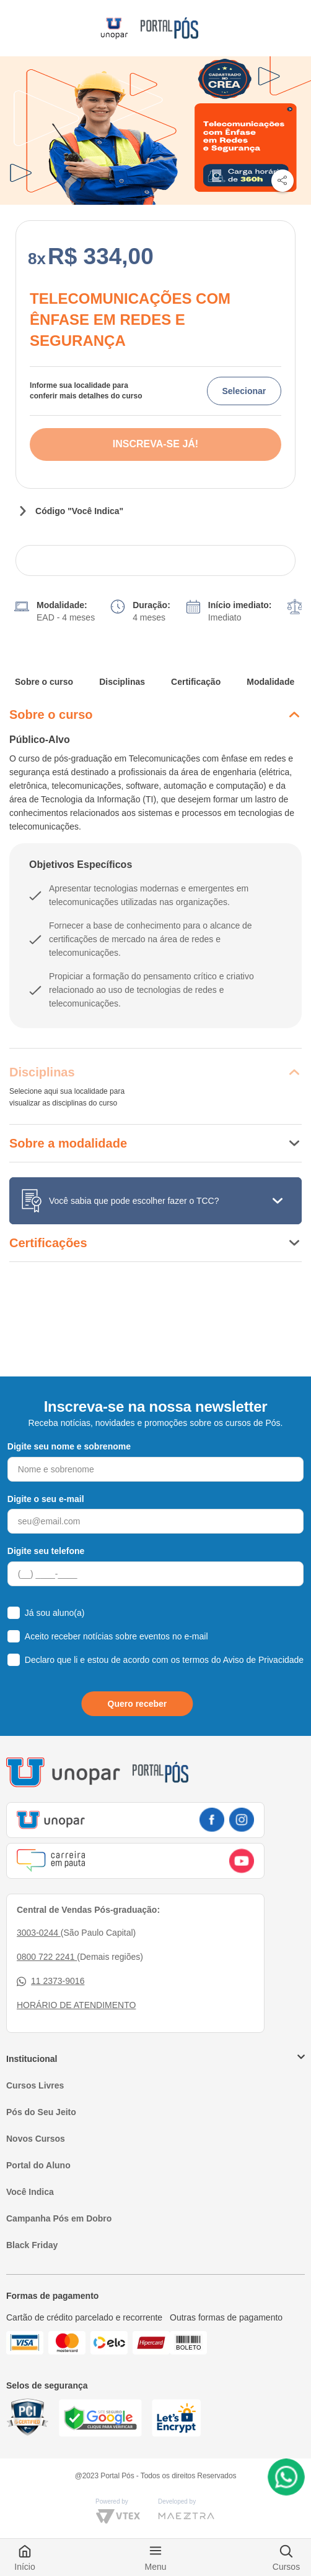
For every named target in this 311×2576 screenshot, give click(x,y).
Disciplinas (122, 682)
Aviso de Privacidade (263, 1660)
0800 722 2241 (47, 1957)
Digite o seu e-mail (45, 1499)
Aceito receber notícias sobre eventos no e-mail (116, 1636)
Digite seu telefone (45, 1551)
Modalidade (270, 682)
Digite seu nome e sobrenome (69, 1446)
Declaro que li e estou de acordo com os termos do (164, 1660)
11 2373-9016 (50, 1981)
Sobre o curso (44, 682)
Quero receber (137, 1704)
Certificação (196, 682)
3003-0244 (39, 1933)
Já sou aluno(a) (55, 1613)
